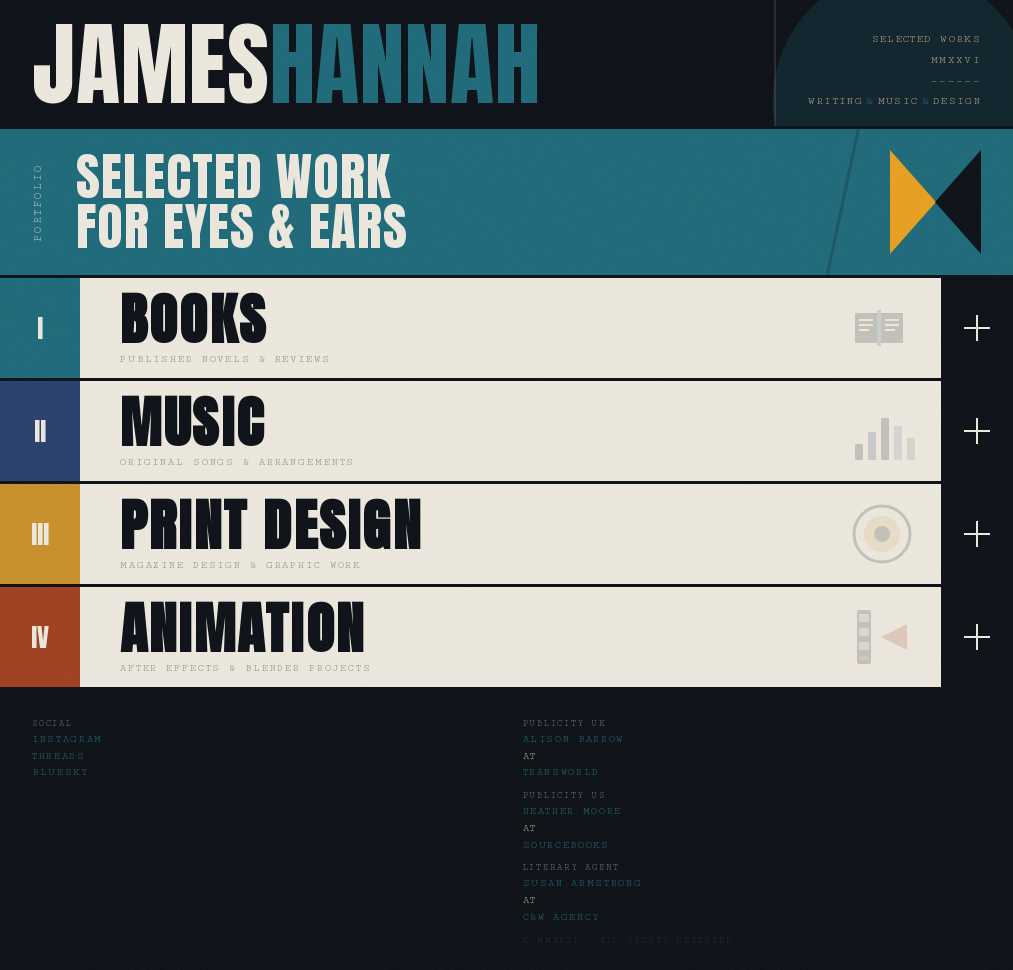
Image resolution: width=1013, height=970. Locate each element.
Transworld (562, 772)
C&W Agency (562, 917)
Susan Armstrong (583, 883)
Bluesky (61, 772)
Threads (59, 756)
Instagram (67, 739)
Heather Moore (573, 811)
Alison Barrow (574, 739)
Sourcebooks (566, 845)
